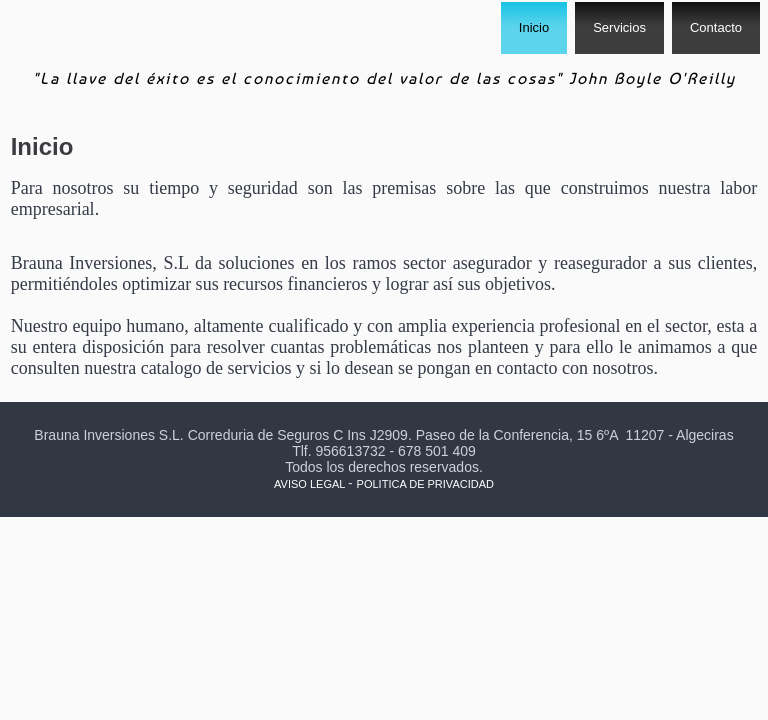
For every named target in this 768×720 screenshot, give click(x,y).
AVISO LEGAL (309, 484)
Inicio (534, 27)
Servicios (619, 27)
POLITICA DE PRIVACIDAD (425, 484)
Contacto (716, 27)
